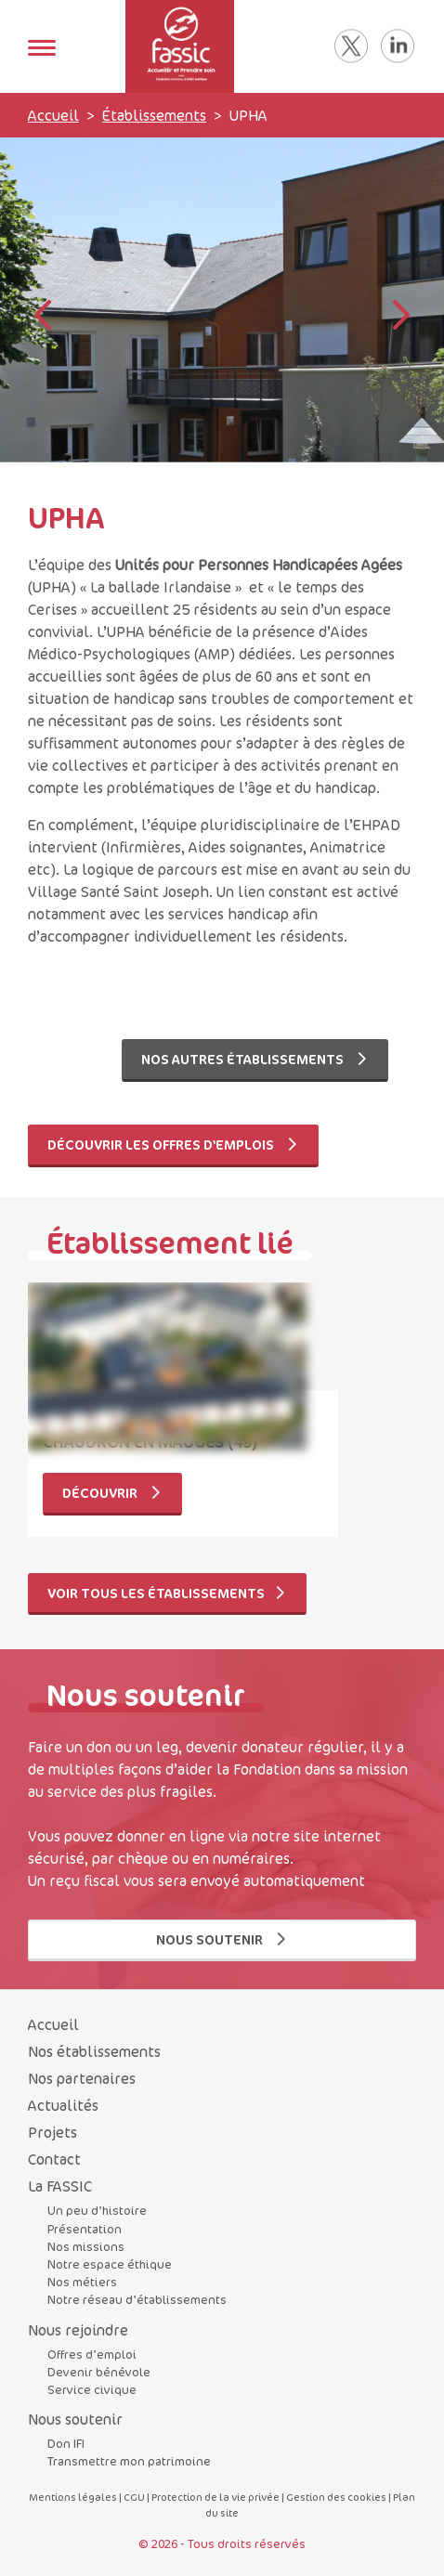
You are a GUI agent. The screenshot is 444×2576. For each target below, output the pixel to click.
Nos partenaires (82, 2078)
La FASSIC (60, 2186)
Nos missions (85, 2246)
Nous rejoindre (78, 2330)
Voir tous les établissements (167, 1593)
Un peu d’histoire (97, 2210)
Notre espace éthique (109, 2264)
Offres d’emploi (92, 2354)
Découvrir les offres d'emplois (173, 1144)
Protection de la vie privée (215, 2497)
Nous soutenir (222, 1939)
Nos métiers (82, 2281)
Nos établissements (94, 2051)
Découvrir (112, 1493)
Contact (54, 2159)
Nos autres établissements (255, 1059)
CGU (134, 2497)
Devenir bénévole (98, 2371)
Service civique (92, 2389)
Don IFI (66, 2443)
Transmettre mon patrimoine (129, 2460)
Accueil (53, 115)
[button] (401, 316)
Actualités (63, 2105)
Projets (52, 2132)
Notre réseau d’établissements (137, 2299)
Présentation (84, 2228)
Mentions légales (73, 2497)
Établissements (154, 115)
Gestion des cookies (336, 2497)
